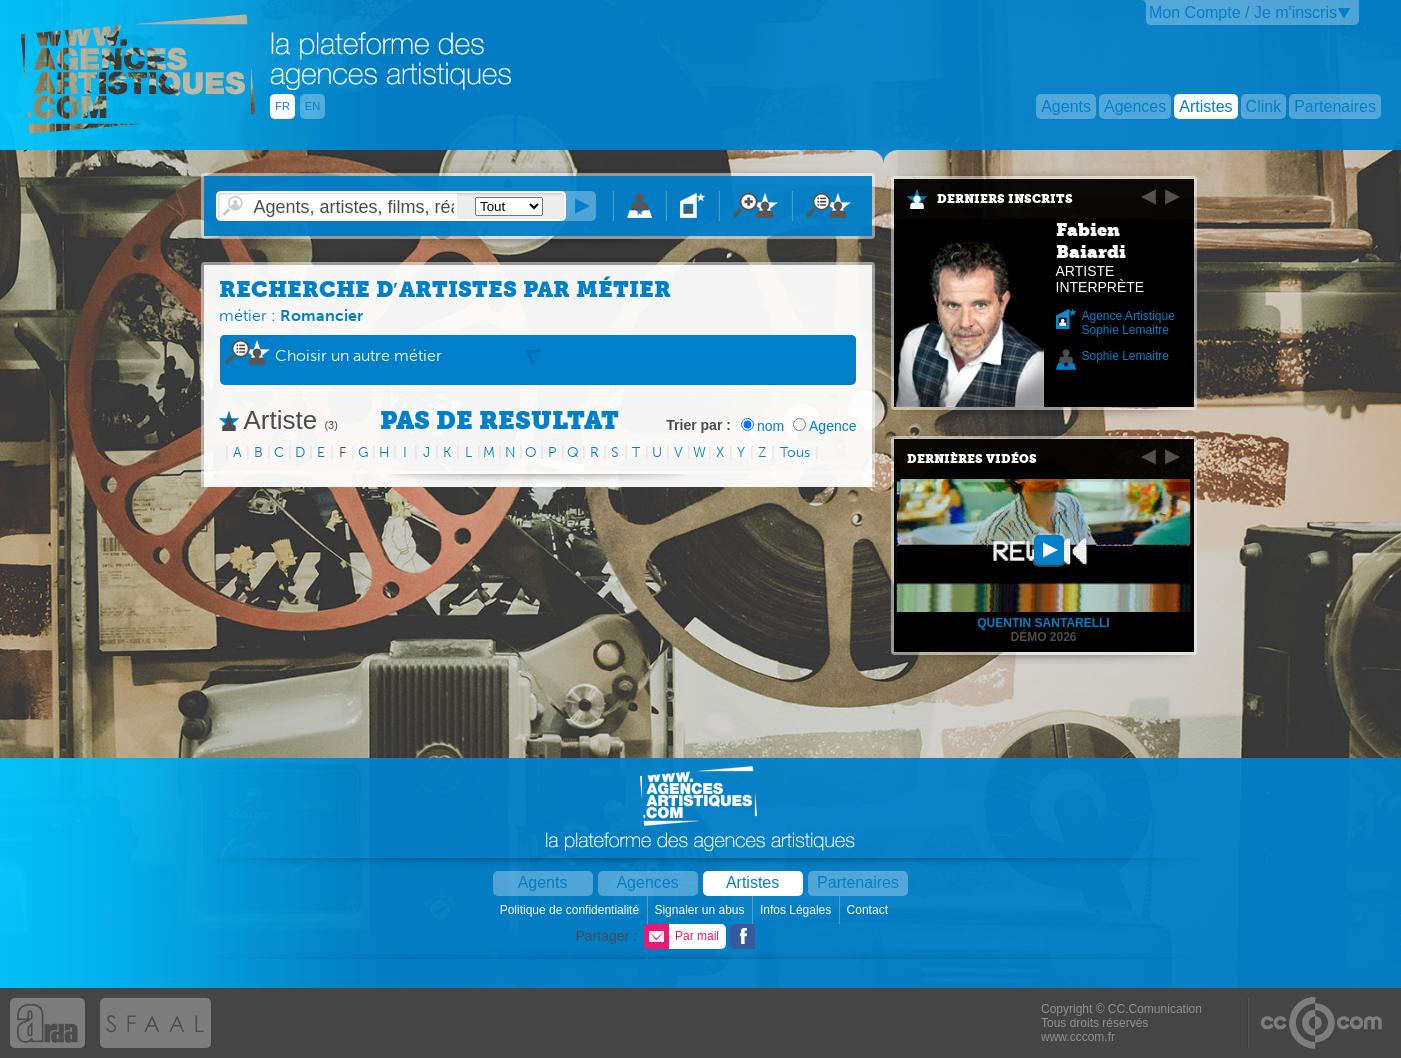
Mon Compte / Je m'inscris (1243, 12)
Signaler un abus (700, 910)
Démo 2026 (1043, 637)
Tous (795, 452)
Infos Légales (797, 910)
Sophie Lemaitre (1125, 356)
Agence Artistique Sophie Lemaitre (1128, 323)
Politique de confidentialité (571, 910)
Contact (869, 910)
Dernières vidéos (972, 459)
